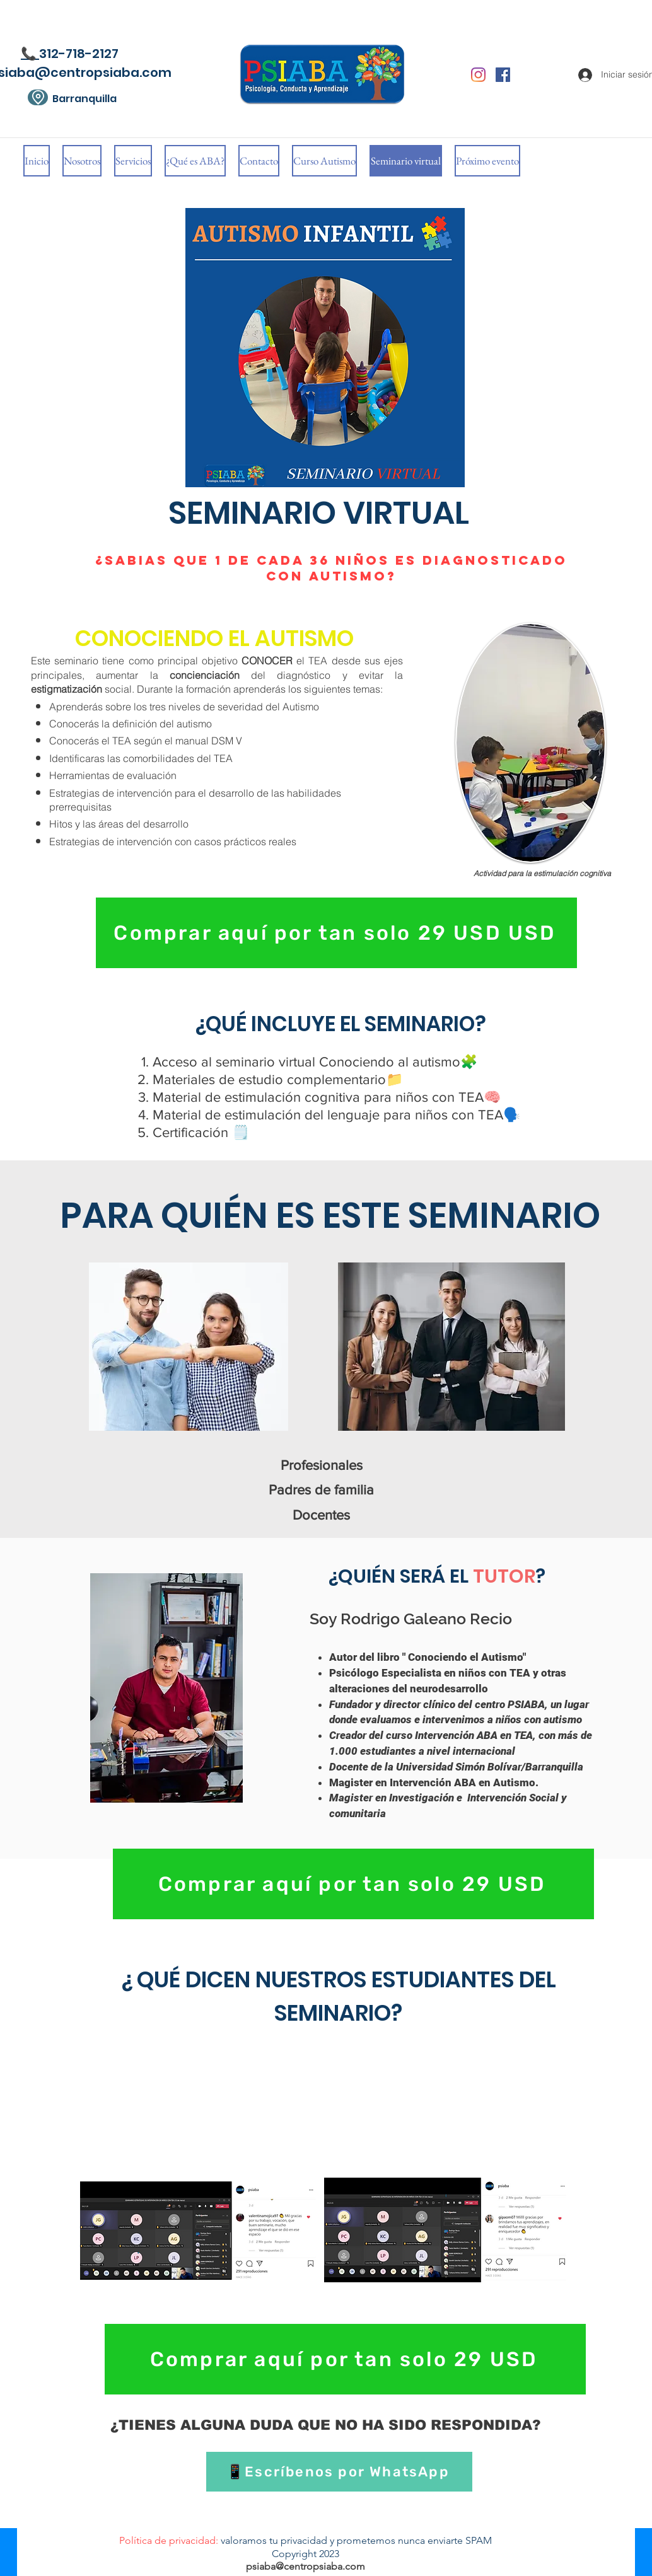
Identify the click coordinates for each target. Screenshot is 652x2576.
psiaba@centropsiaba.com (305, 2566)
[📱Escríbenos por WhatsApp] (339, 2472)
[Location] (38, 97)
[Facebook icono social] (503, 74)
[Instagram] (478, 74)
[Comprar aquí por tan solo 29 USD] (353, 1884)
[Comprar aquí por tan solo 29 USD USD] (336, 933)
